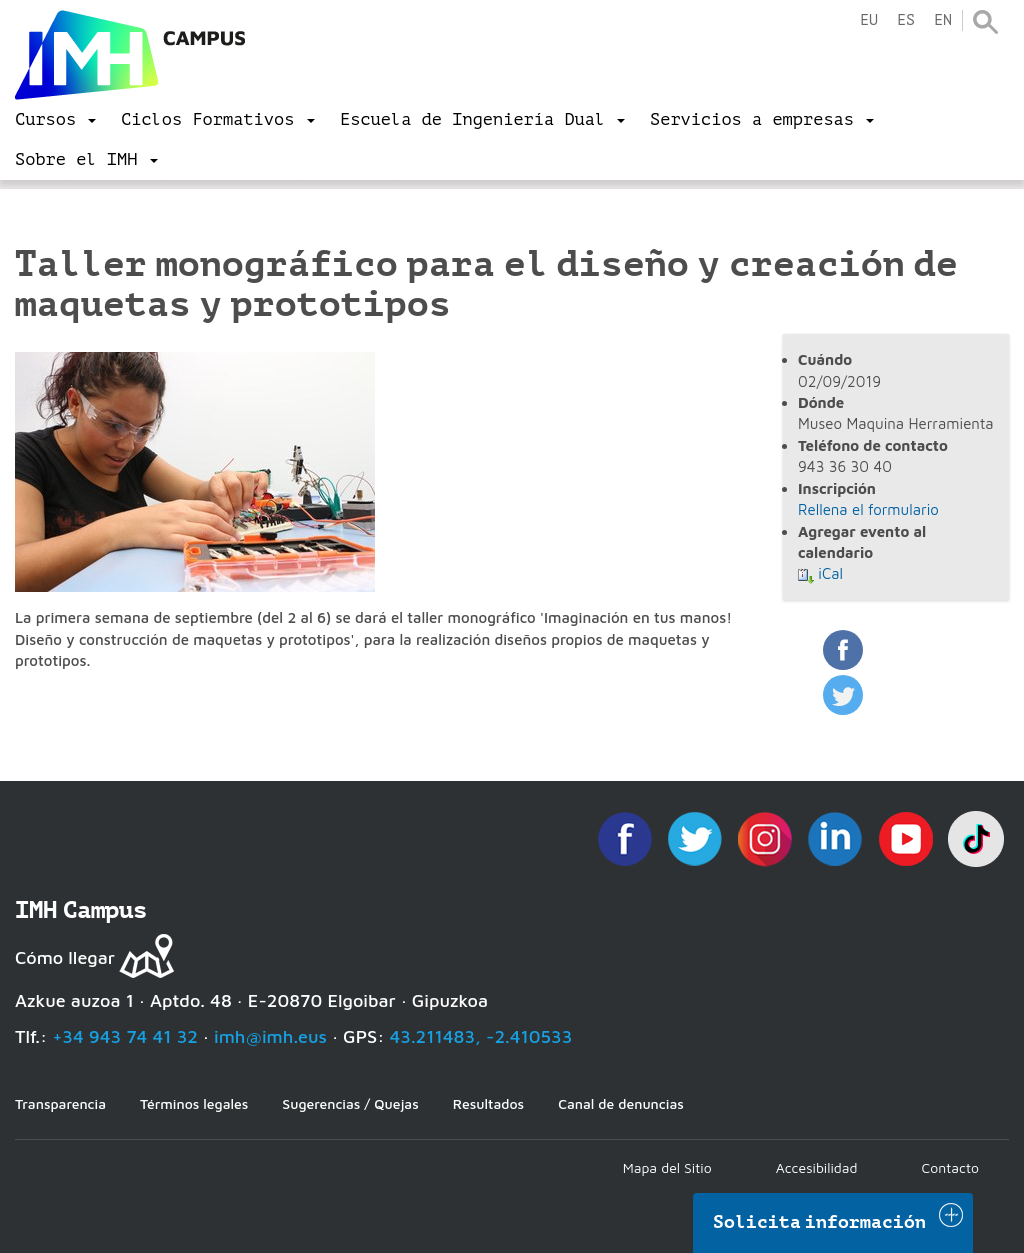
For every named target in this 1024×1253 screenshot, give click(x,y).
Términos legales (194, 1103)
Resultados (488, 1103)
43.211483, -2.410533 (481, 1036)
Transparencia (60, 1103)
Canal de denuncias (621, 1103)
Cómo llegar (65, 957)
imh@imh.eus (270, 1036)
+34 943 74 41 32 (125, 1036)
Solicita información (820, 1222)
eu (869, 20)
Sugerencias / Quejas (350, 1103)
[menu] (55, 120)
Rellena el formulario (868, 509)
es (906, 20)
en (943, 20)
